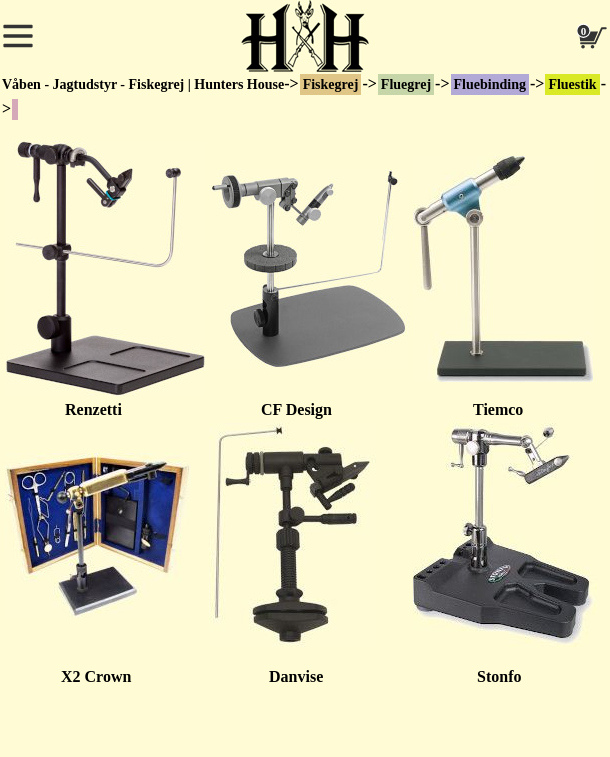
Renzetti (93, 409)
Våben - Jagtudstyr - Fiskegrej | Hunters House (143, 84)
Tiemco (498, 409)
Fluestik (572, 84)
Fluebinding (490, 84)
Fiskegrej (331, 84)
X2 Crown (96, 676)
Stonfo (467, 676)
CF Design (270, 409)
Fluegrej (406, 84)
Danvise (266, 676)
